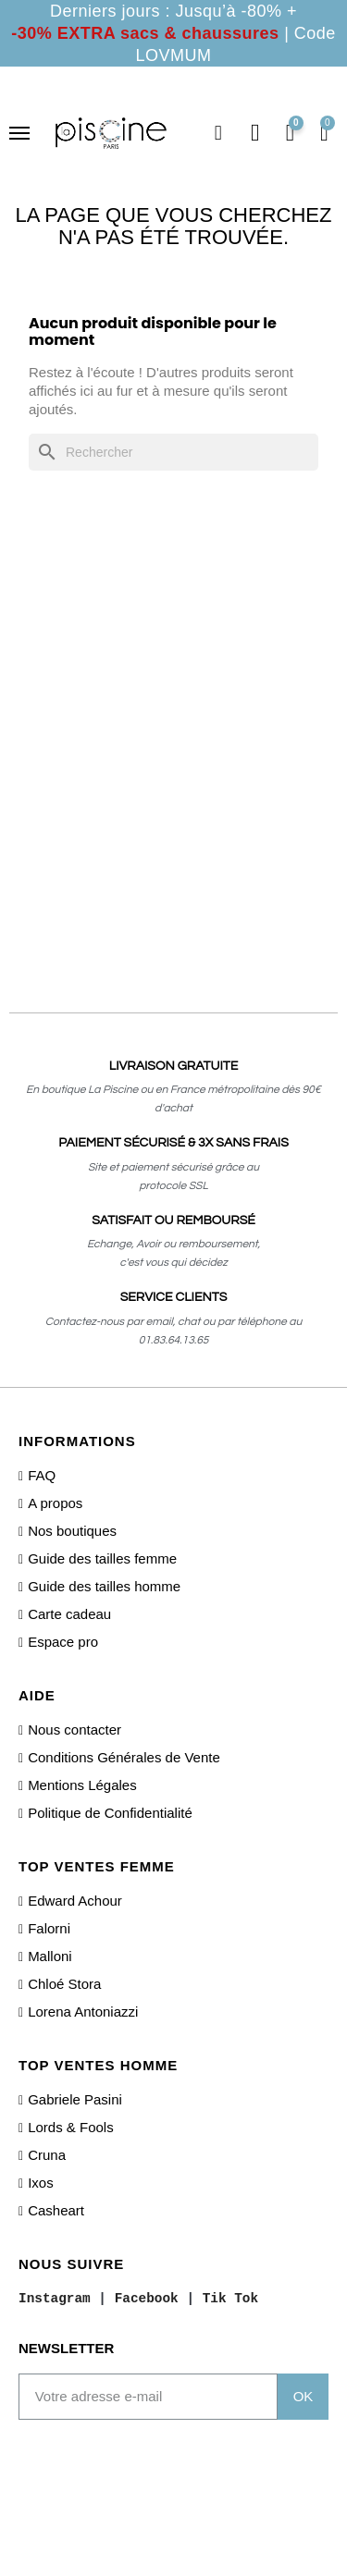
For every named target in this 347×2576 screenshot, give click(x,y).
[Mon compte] (255, 133)
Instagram (55, 2297)
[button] (218, 133)
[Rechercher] (173, 452)
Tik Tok (230, 2297)
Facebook (147, 2297)
